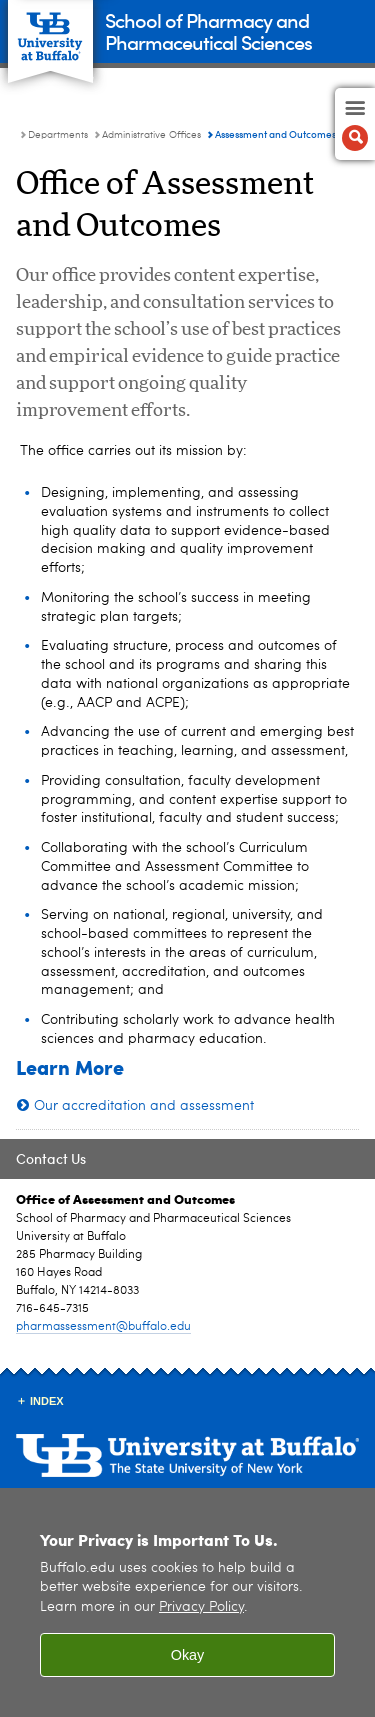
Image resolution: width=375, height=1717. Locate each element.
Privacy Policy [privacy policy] (201, 1608)
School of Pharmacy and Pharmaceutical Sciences (208, 30)
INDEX (47, 1401)
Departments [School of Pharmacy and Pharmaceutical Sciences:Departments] (58, 135)
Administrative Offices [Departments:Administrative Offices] (151, 135)
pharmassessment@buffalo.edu (103, 1327)
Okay (188, 1656)
